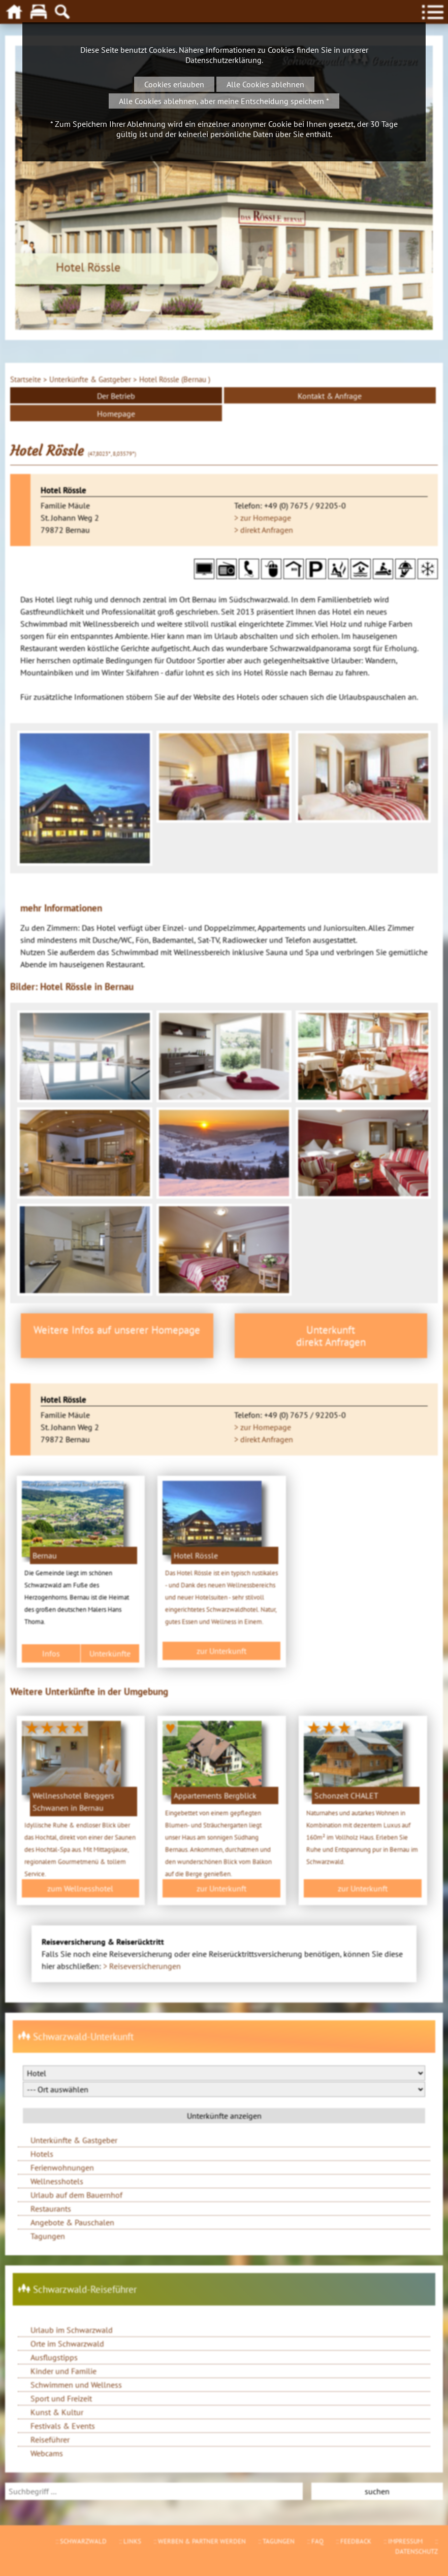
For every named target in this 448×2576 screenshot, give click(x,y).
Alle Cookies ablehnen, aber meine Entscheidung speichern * (224, 101)
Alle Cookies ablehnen (265, 84)
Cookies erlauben (174, 84)
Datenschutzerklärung (223, 60)
